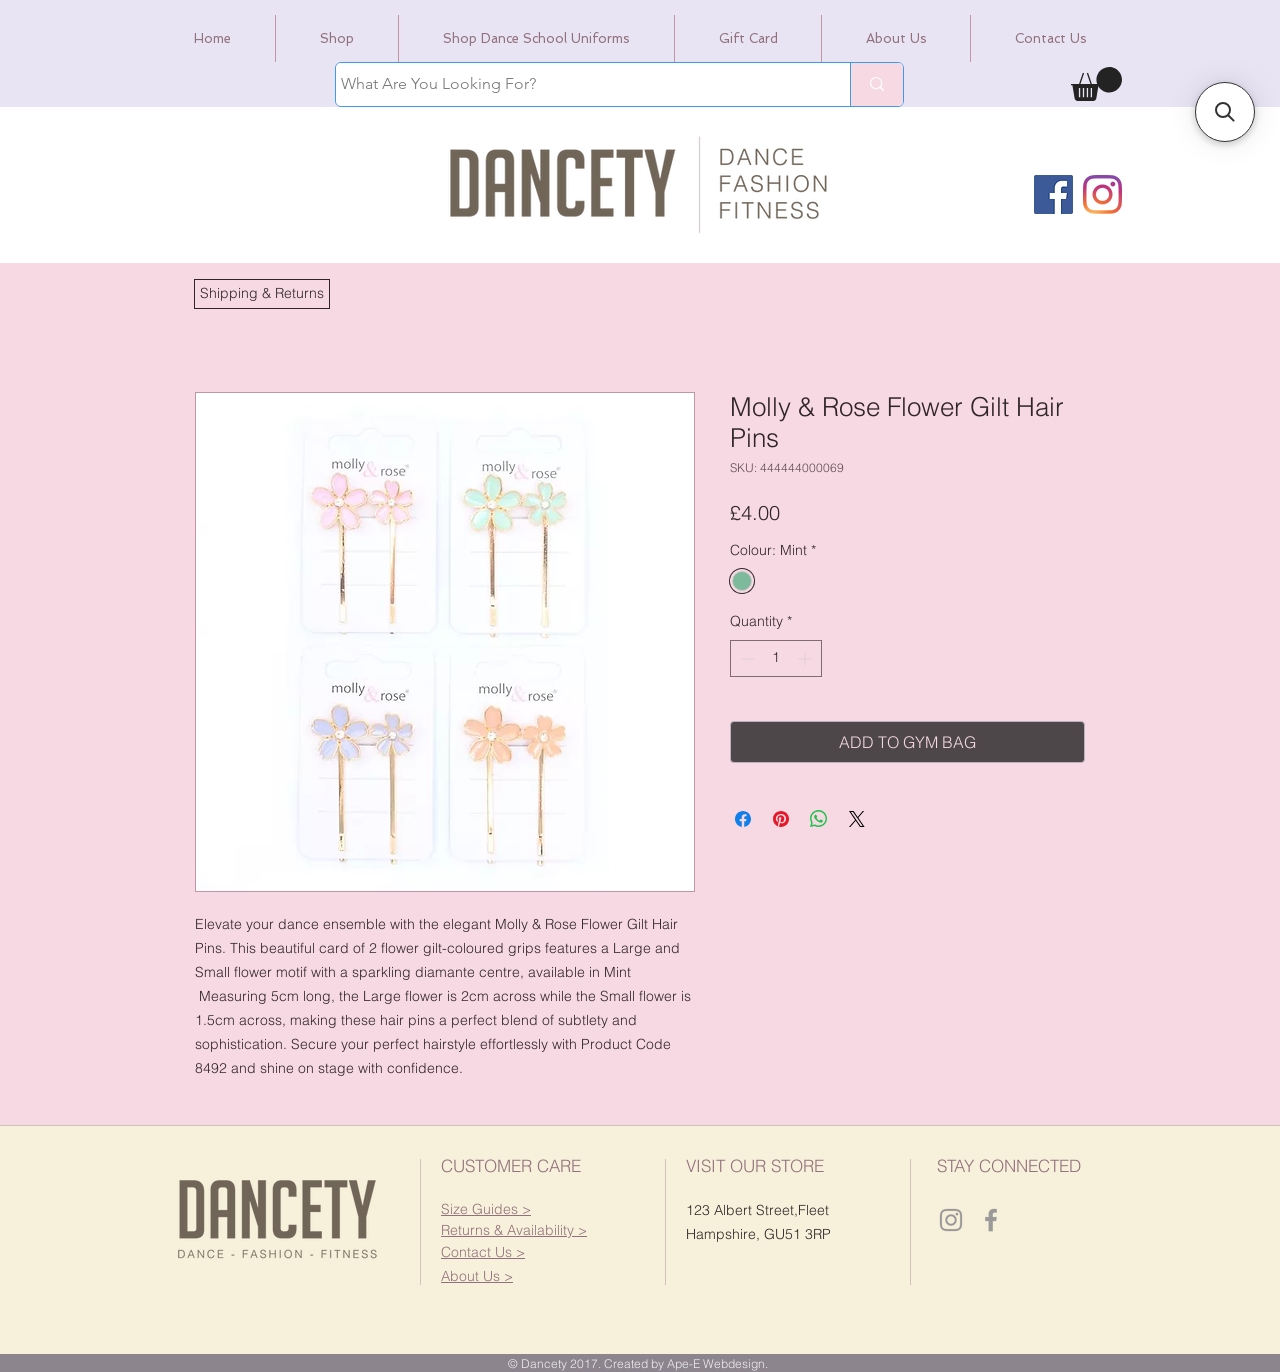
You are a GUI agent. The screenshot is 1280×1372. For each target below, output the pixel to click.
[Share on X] (857, 819)
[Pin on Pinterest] (781, 819)
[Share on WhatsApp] (819, 819)
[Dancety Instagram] (951, 1220)
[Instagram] (1102, 194)
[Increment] (806, 658)
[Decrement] (745, 658)
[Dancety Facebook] (991, 1220)
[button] (262, 294)
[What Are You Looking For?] (574, 84)
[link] (1096, 84)
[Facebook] (1053, 194)
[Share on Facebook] (743, 819)
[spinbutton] (776, 658)
